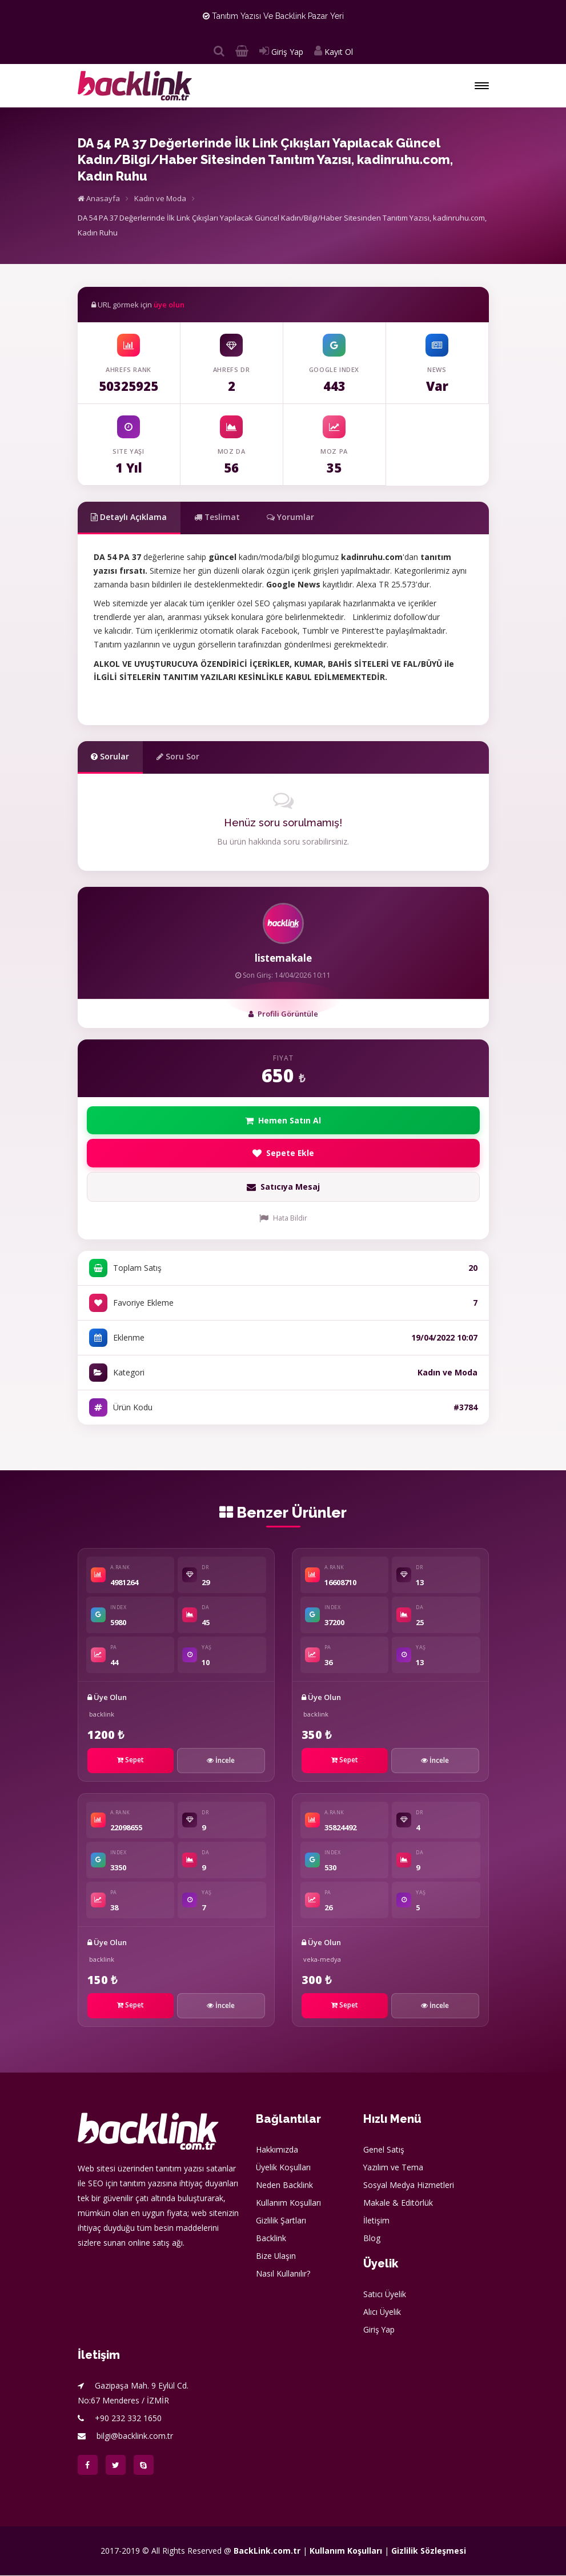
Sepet (130, 1760)
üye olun (169, 304)
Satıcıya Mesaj (283, 1187)
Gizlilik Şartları (281, 2220)
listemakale (283, 958)
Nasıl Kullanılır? (283, 2274)
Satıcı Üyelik (385, 2294)
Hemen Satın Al (283, 1120)
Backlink (271, 2238)
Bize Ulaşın (276, 2256)
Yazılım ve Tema (393, 2167)
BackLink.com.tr (267, 2551)
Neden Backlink (284, 2185)
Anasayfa (99, 198)
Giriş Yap (281, 51)
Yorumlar (292, 516)
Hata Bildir (283, 1218)
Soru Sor (178, 756)
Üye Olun (107, 1698)
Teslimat (218, 516)
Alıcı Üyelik (382, 2312)
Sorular (110, 756)
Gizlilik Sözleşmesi (428, 2551)
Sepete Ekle (283, 1153)
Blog (371, 2238)
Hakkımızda (277, 2150)
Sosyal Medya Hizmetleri (408, 2185)
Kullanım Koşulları (288, 2203)
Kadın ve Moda (160, 198)
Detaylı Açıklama (129, 516)
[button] (482, 85)
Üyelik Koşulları (283, 2167)
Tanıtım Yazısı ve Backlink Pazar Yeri (273, 16)
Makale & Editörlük (398, 2203)
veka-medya (322, 1959)
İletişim (376, 2220)
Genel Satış (383, 2150)
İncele (221, 1761)
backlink (101, 1714)
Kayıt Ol (333, 51)
